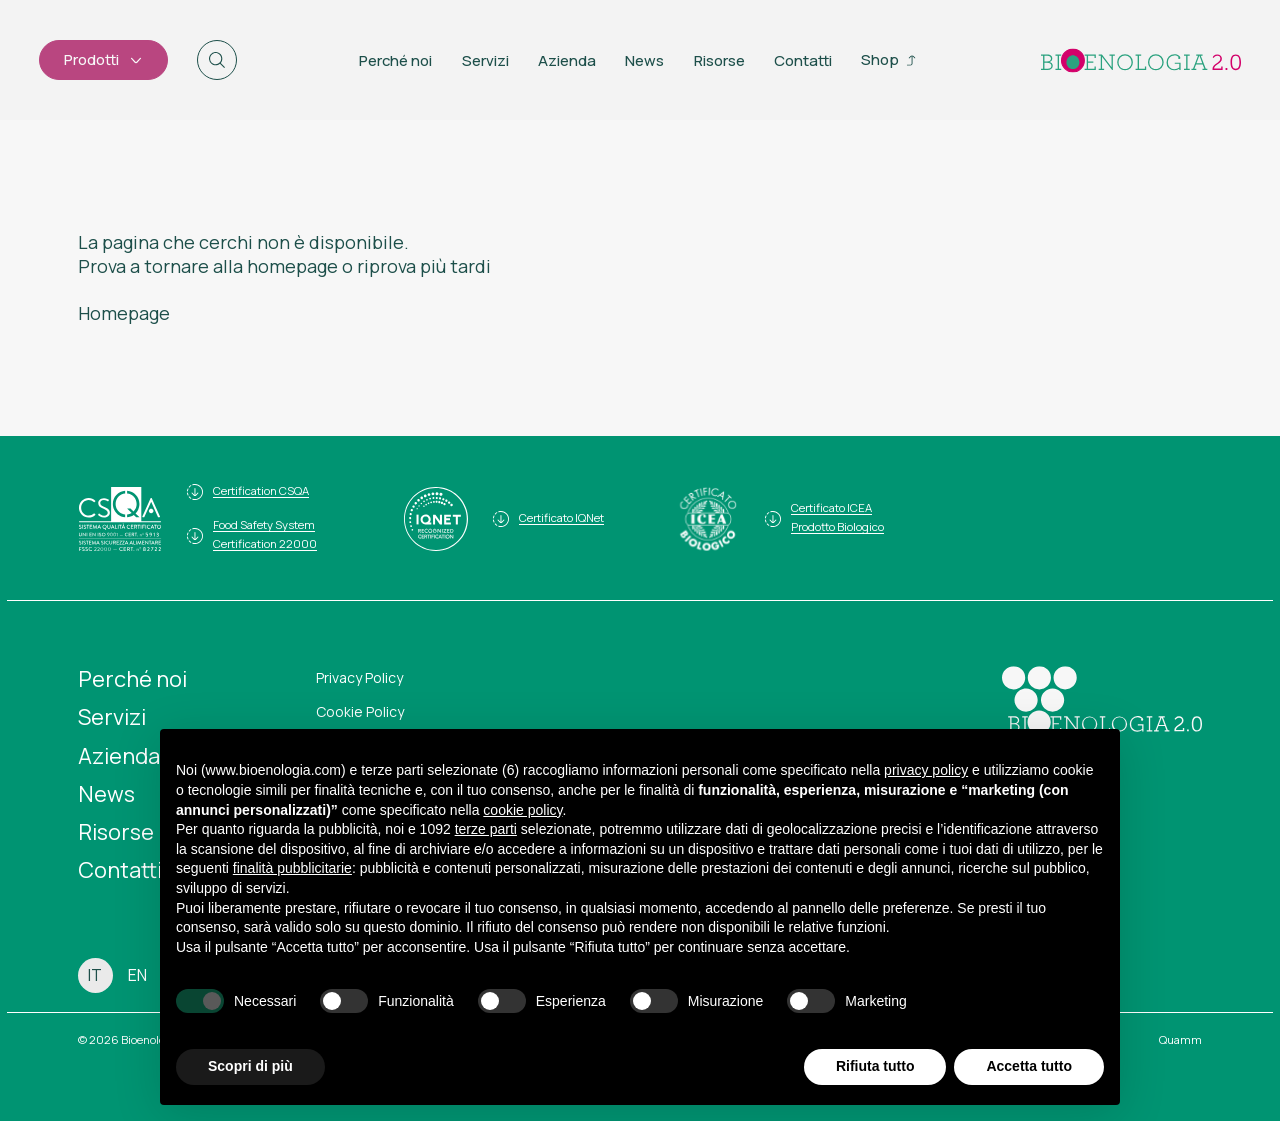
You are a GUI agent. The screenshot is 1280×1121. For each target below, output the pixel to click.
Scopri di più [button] (250, 1066)
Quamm (1180, 1039)
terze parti (486, 829)
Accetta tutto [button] (1029, 1066)
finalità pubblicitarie (292, 868)
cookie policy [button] (522, 810)
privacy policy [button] (926, 770)
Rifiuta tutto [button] (875, 1066)
